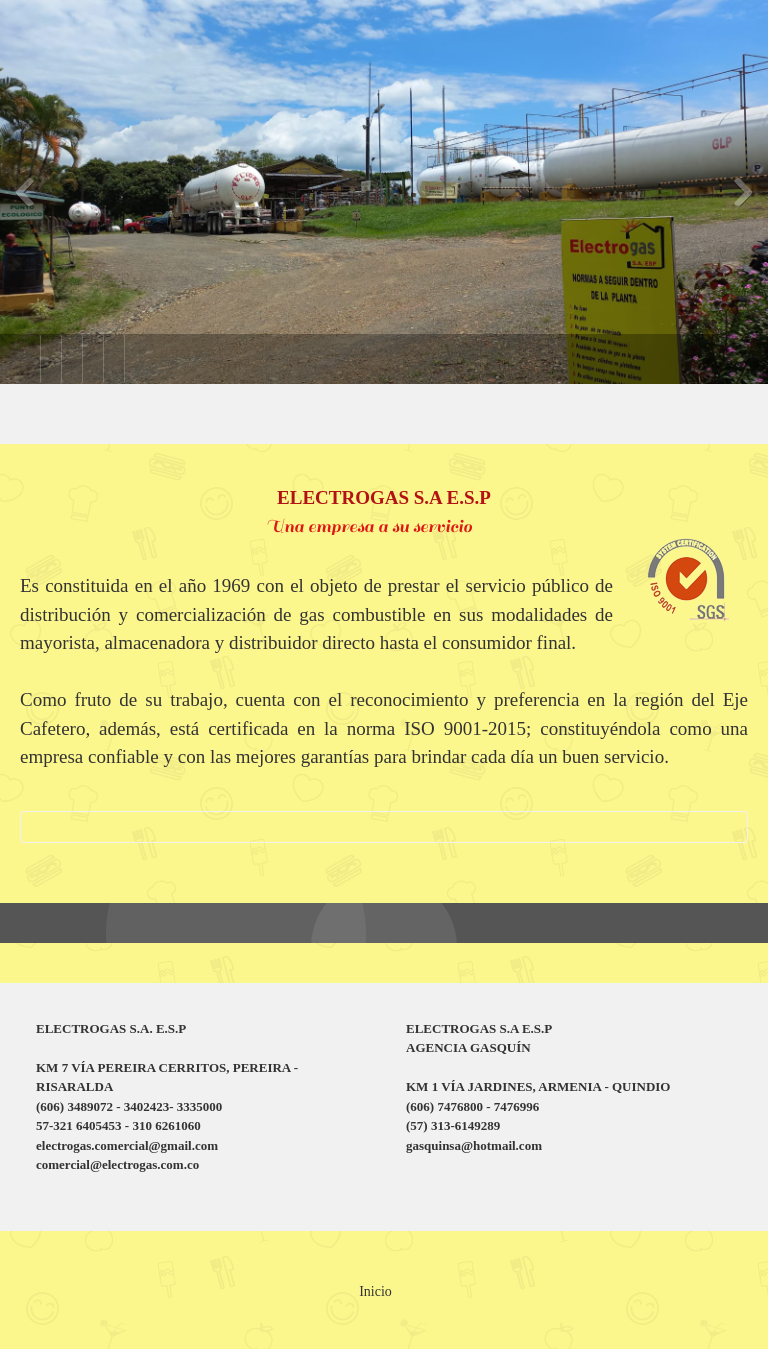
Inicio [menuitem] (375, 1291)
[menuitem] (30, 359)
